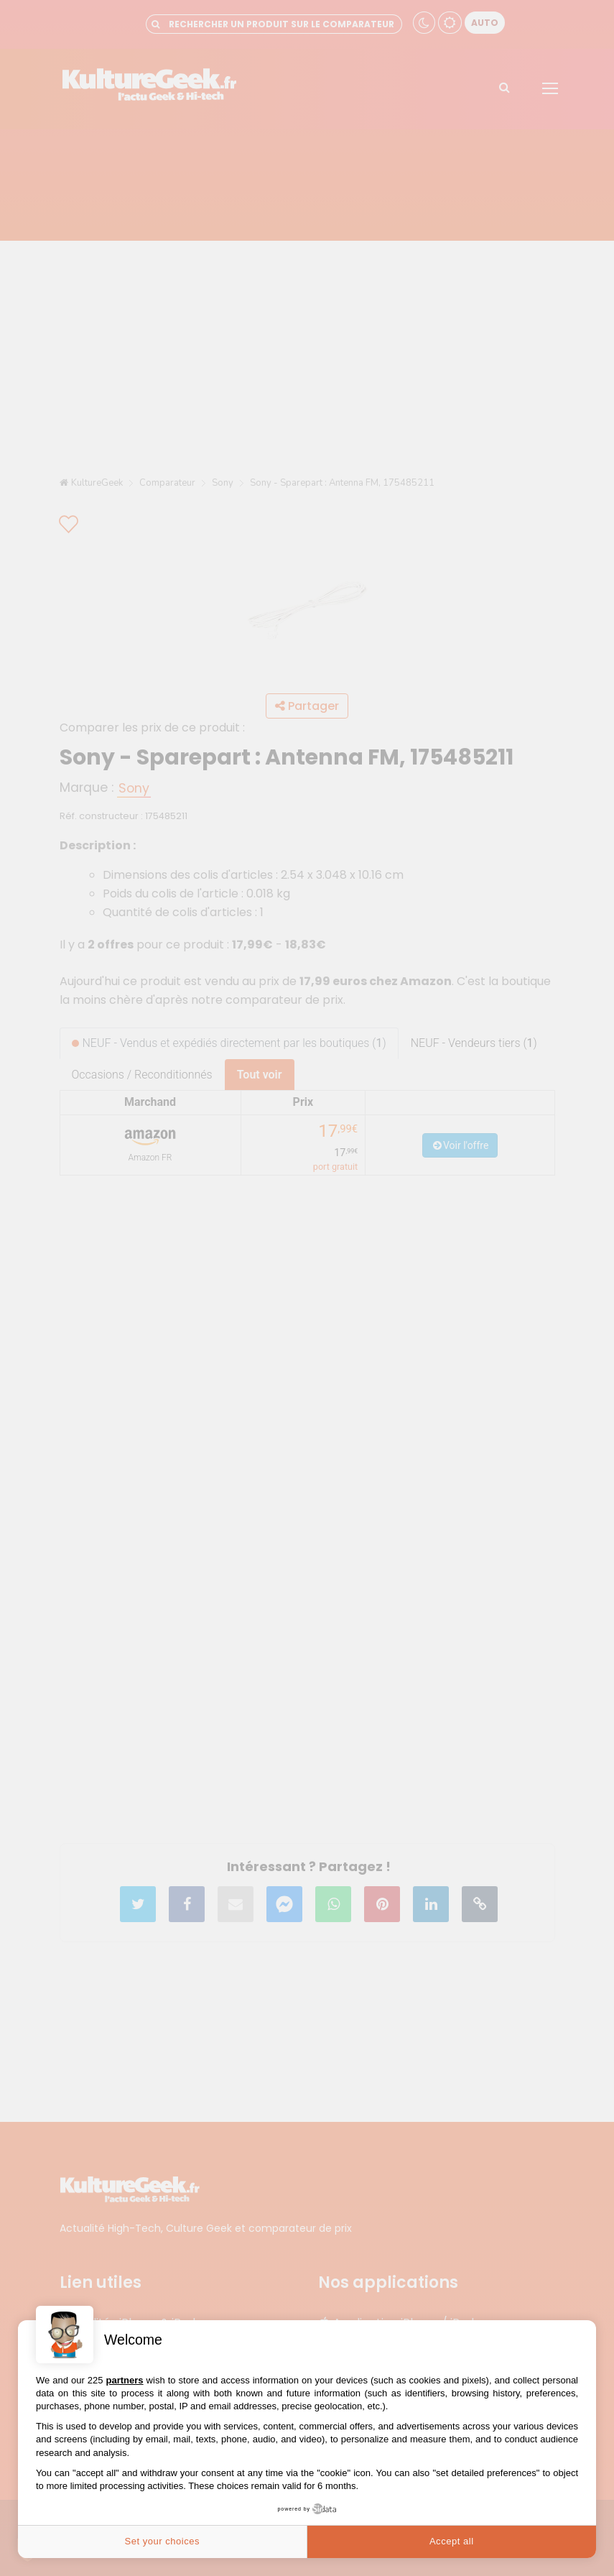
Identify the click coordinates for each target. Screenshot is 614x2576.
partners (125, 2380)
